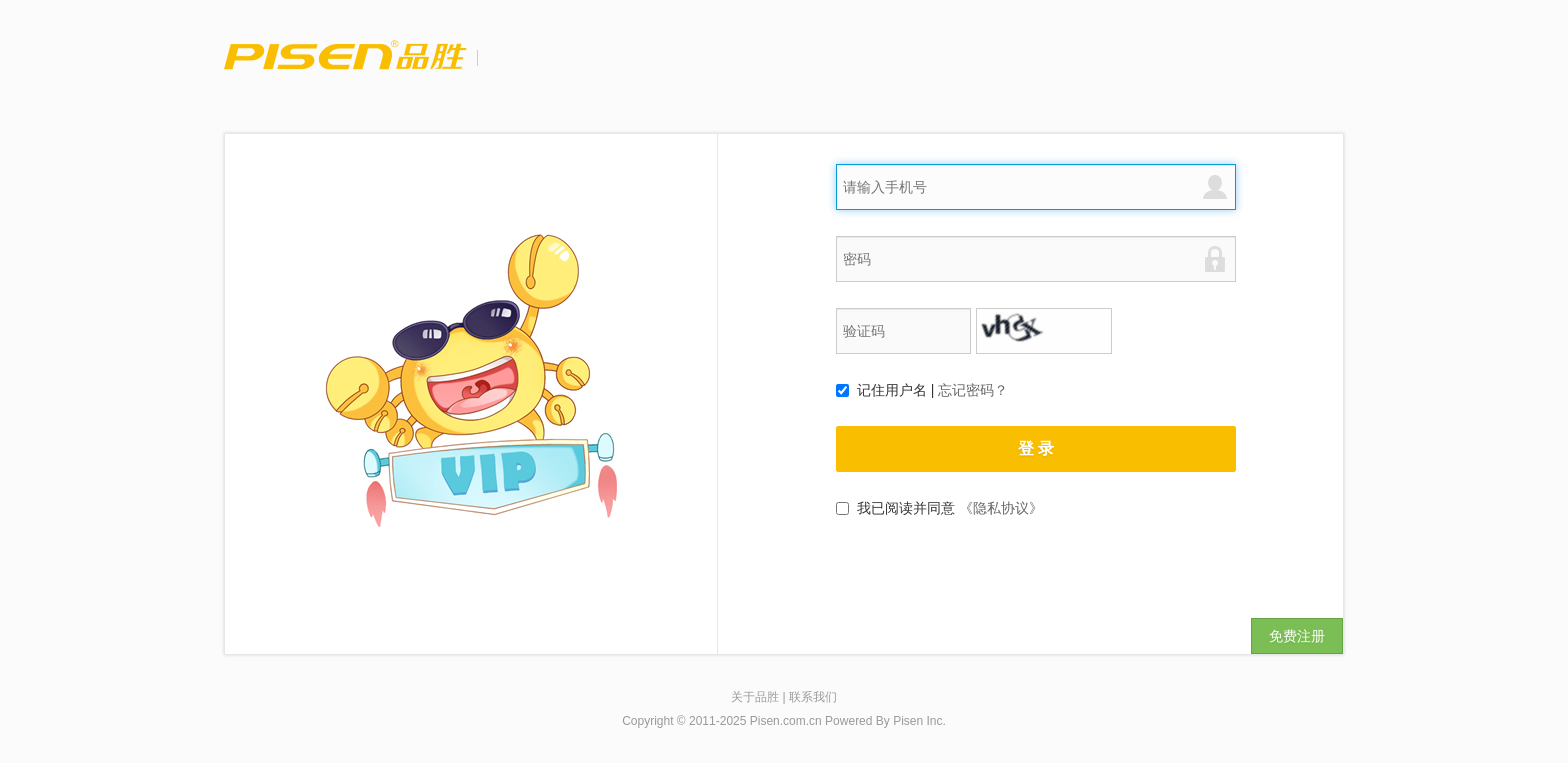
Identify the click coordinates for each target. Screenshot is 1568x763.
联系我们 (813, 697)
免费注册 (1297, 636)
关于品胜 (755, 697)
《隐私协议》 (1001, 508)
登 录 (1036, 448)
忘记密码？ (973, 390)
